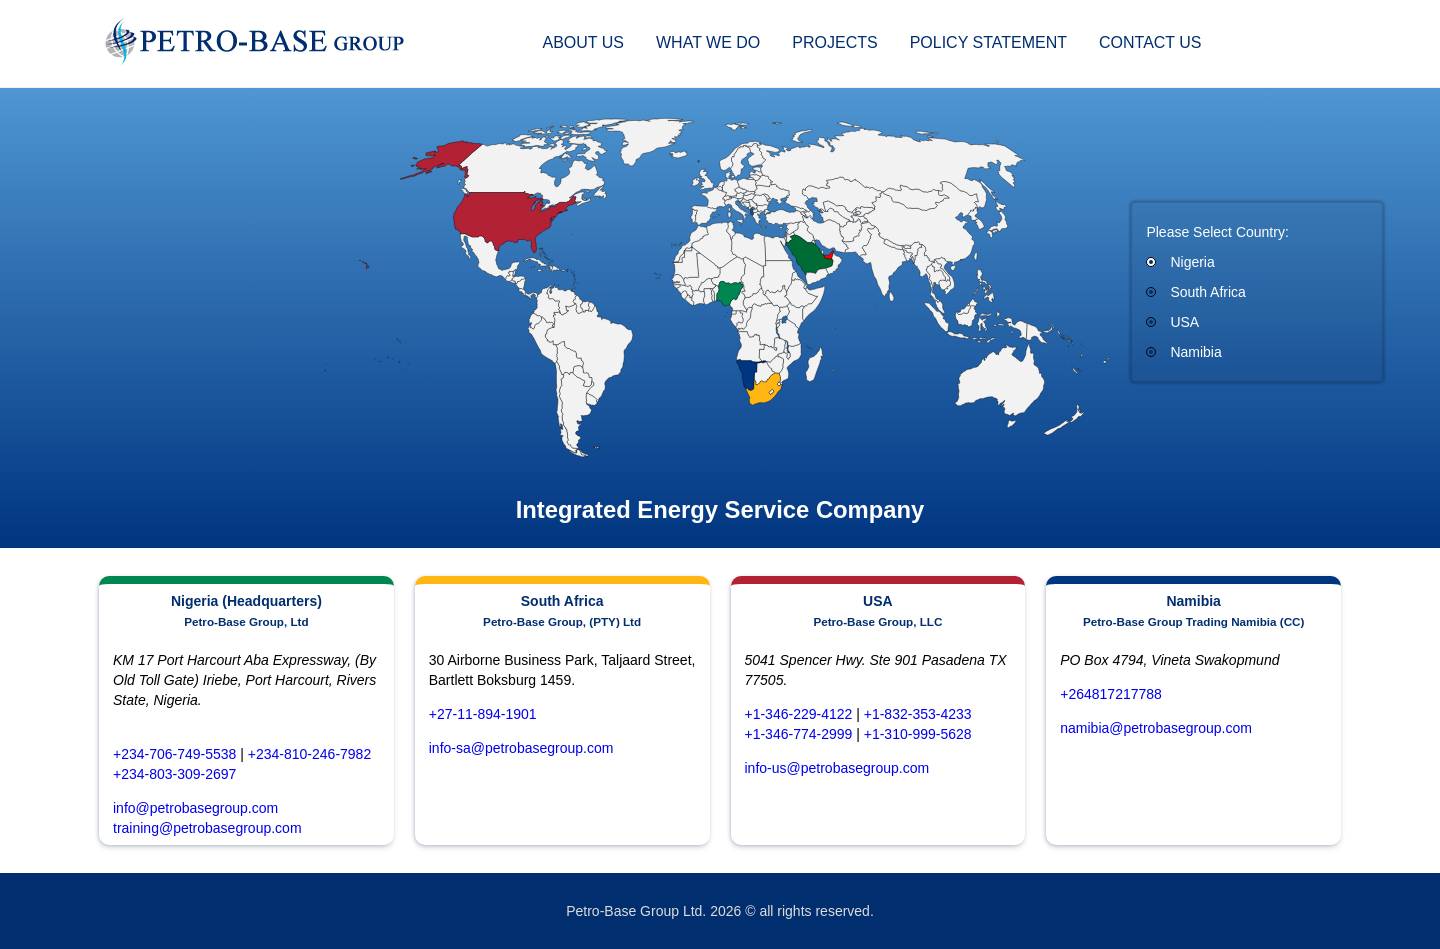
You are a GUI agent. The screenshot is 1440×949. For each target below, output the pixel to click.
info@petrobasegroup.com (195, 808)
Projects (834, 42)
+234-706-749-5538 (174, 754)
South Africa (1208, 292)
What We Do (708, 42)
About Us (583, 42)
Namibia (1195, 352)
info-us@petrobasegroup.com (837, 768)
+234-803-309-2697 (174, 774)
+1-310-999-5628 (918, 734)
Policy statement (988, 42)
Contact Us (1150, 42)
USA (1184, 322)
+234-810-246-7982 (309, 754)
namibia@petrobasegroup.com (1156, 728)
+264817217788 (1111, 694)
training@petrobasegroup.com (207, 828)
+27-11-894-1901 (483, 714)
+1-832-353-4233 (918, 714)
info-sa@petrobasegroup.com (521, 748)
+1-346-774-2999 (799, 734)
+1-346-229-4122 (799, 714)
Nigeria (1192, 262)
